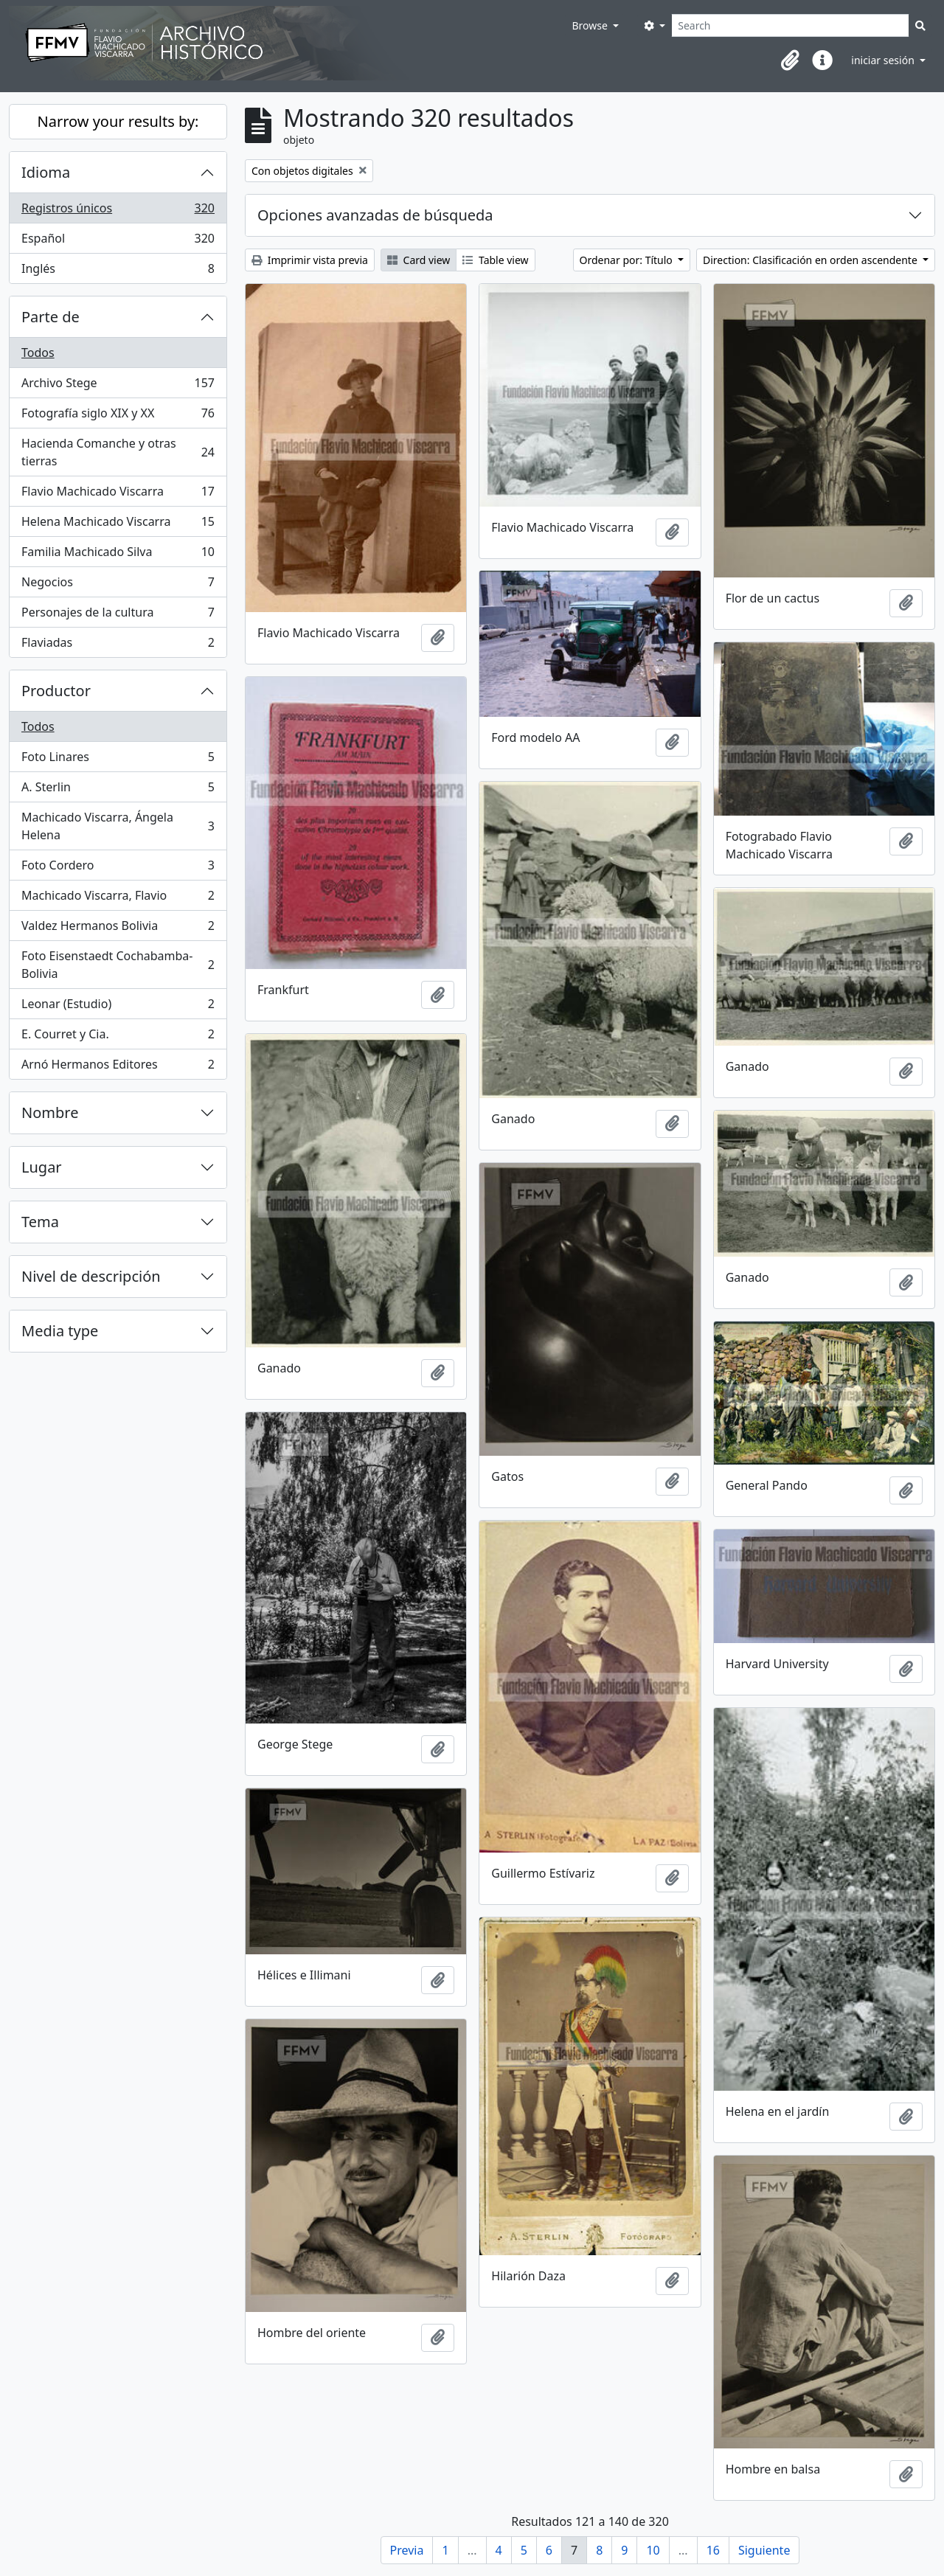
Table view (495, 260)
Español (118, 241)
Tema (40, 1222)
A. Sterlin (118, 790)
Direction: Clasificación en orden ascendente (811, 260)
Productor (56, 691)
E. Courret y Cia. (118, 1037)
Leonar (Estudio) (118, 1007)
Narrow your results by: (118, 121)
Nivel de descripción (91, 1276)
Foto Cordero (118, 868)
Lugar (41, 1167)
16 (713, 2550)
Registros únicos (118, 211)
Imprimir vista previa (309, 260)
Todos (38, 352)
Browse (591, 25)
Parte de (50, 317)
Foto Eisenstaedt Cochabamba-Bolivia (118, 965)
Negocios (118, 585)
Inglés (118, 271)
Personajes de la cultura (118, 615)
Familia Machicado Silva (118, 555)
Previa (407, 2550)
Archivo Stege (118, 386)
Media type (59, 1331)
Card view (418, 260)
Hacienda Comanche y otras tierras (118, 452)
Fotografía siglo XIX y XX (118, 416)
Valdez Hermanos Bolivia (118, 929)
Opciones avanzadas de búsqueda (375, 215)
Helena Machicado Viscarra (118, 525)
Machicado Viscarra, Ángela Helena (118, 826)
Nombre (49, 1112)
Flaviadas (118, 645)
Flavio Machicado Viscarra (118, 494)
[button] (790, 60)
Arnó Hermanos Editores (118, 1067)
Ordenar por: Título (628, 260)
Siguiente (764, 2550)
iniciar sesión (884, 60)
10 (652, 2550)
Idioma (45, 172)
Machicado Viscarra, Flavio (118, 898)
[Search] (790, 25)
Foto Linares (118, 760)
